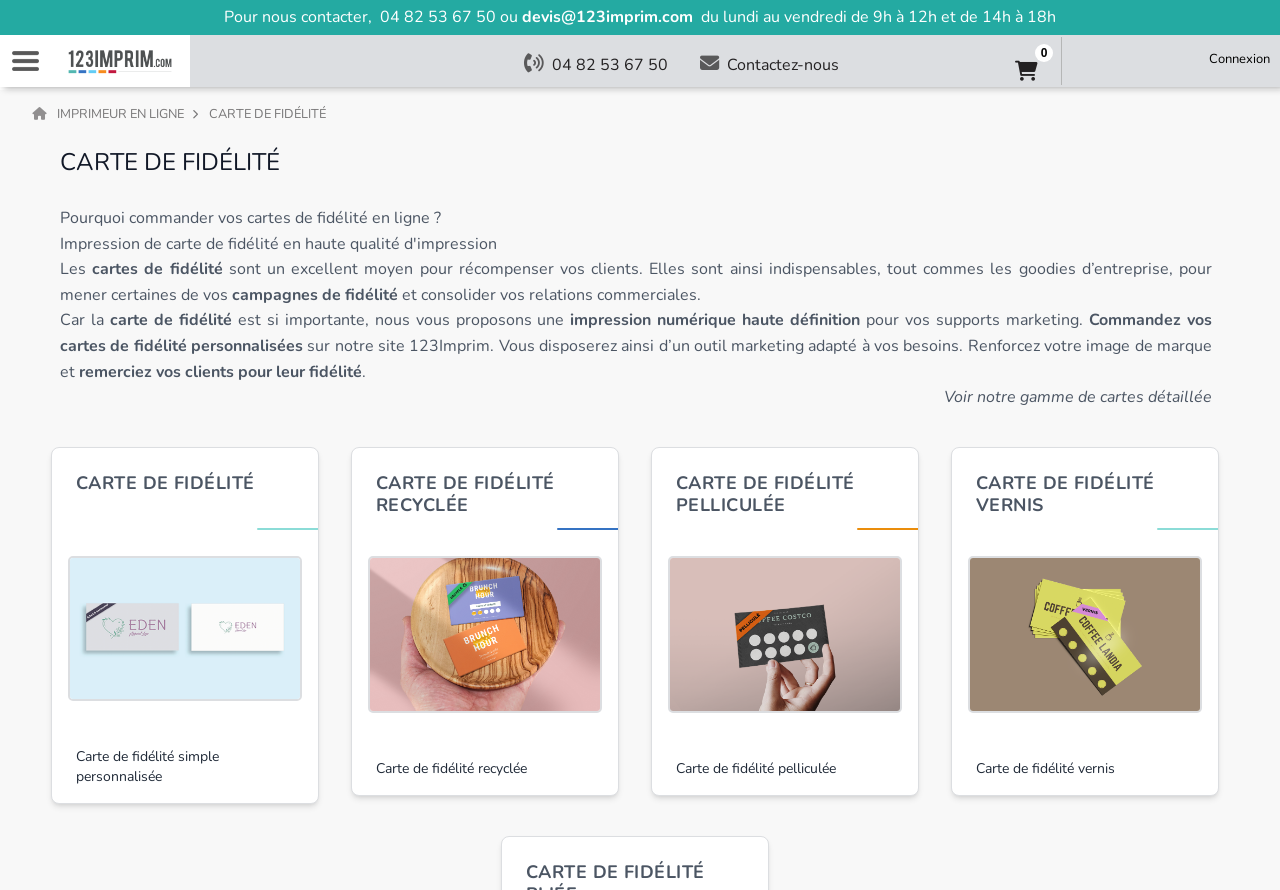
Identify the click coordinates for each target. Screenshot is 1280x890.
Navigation (25, 61)
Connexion (1239, 59)
